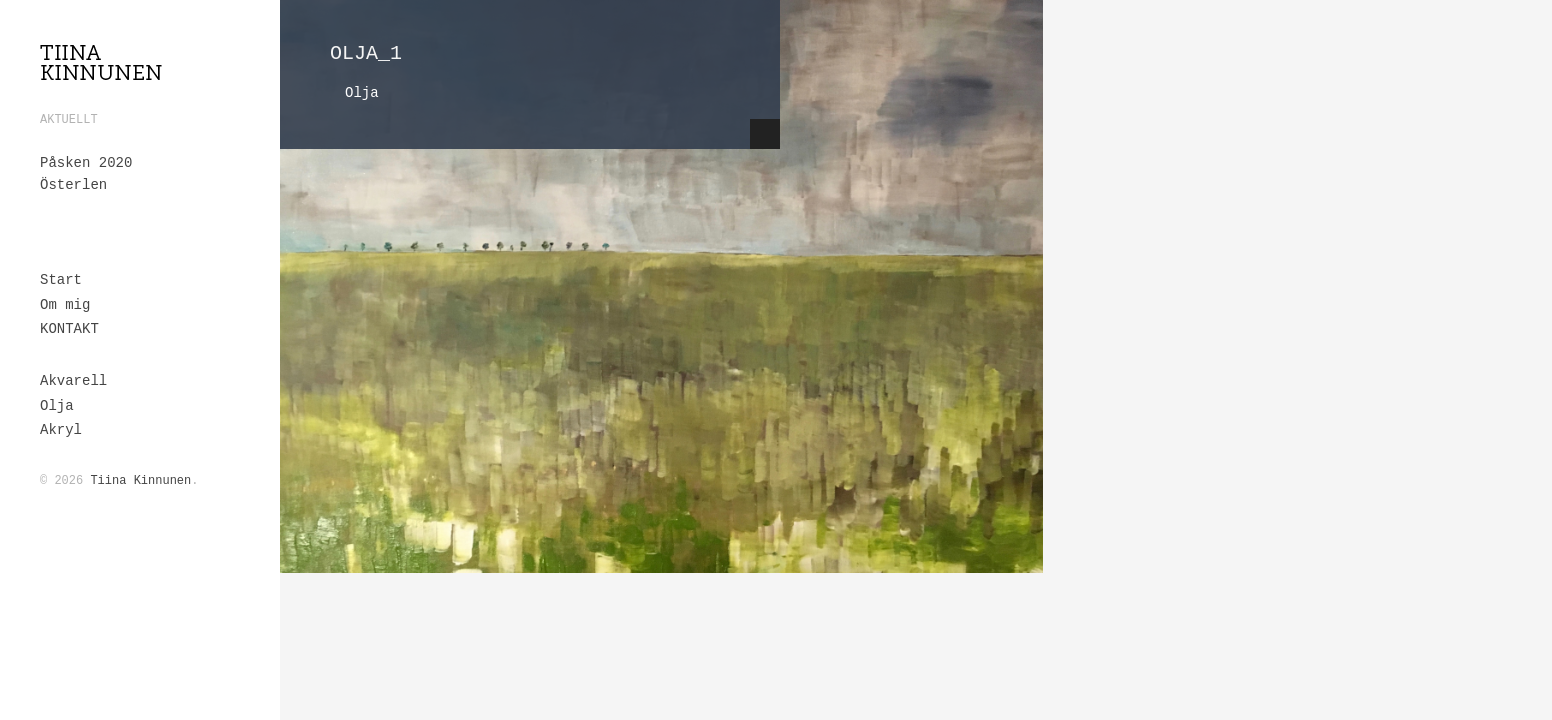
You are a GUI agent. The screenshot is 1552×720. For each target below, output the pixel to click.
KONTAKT (69, 329)
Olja (57, 406)
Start (61, 280)
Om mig (65, 305)
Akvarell (73, 381)
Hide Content (765, 134)
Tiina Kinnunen (140, 481)
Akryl (61, 430)
